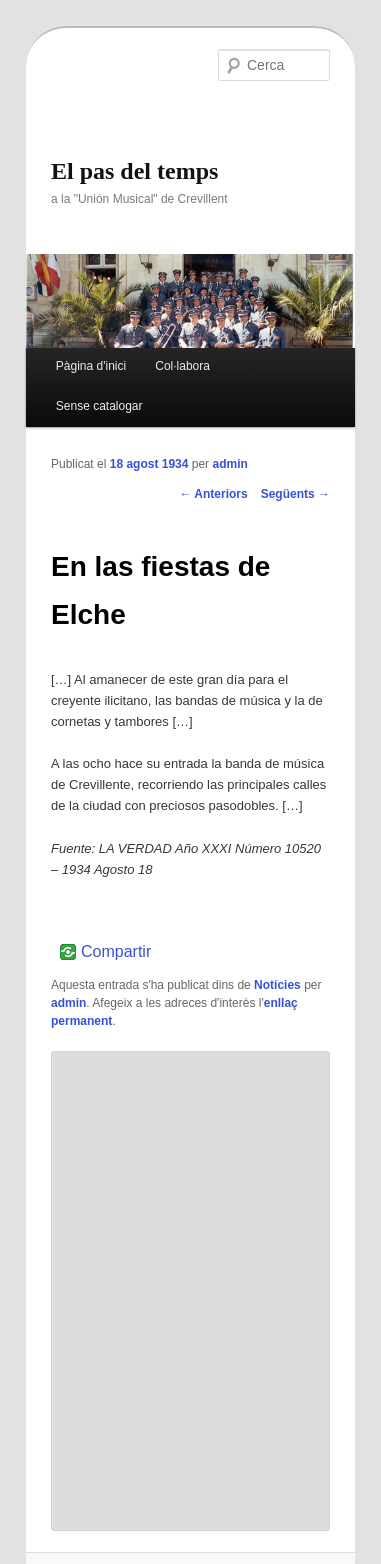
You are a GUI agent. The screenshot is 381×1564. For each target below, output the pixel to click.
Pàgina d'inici (91, 366)
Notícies (277, 985)
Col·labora (182, 366)
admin (229, 464)
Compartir (116, 952)
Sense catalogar (99, 406)
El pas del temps (134, 171)
